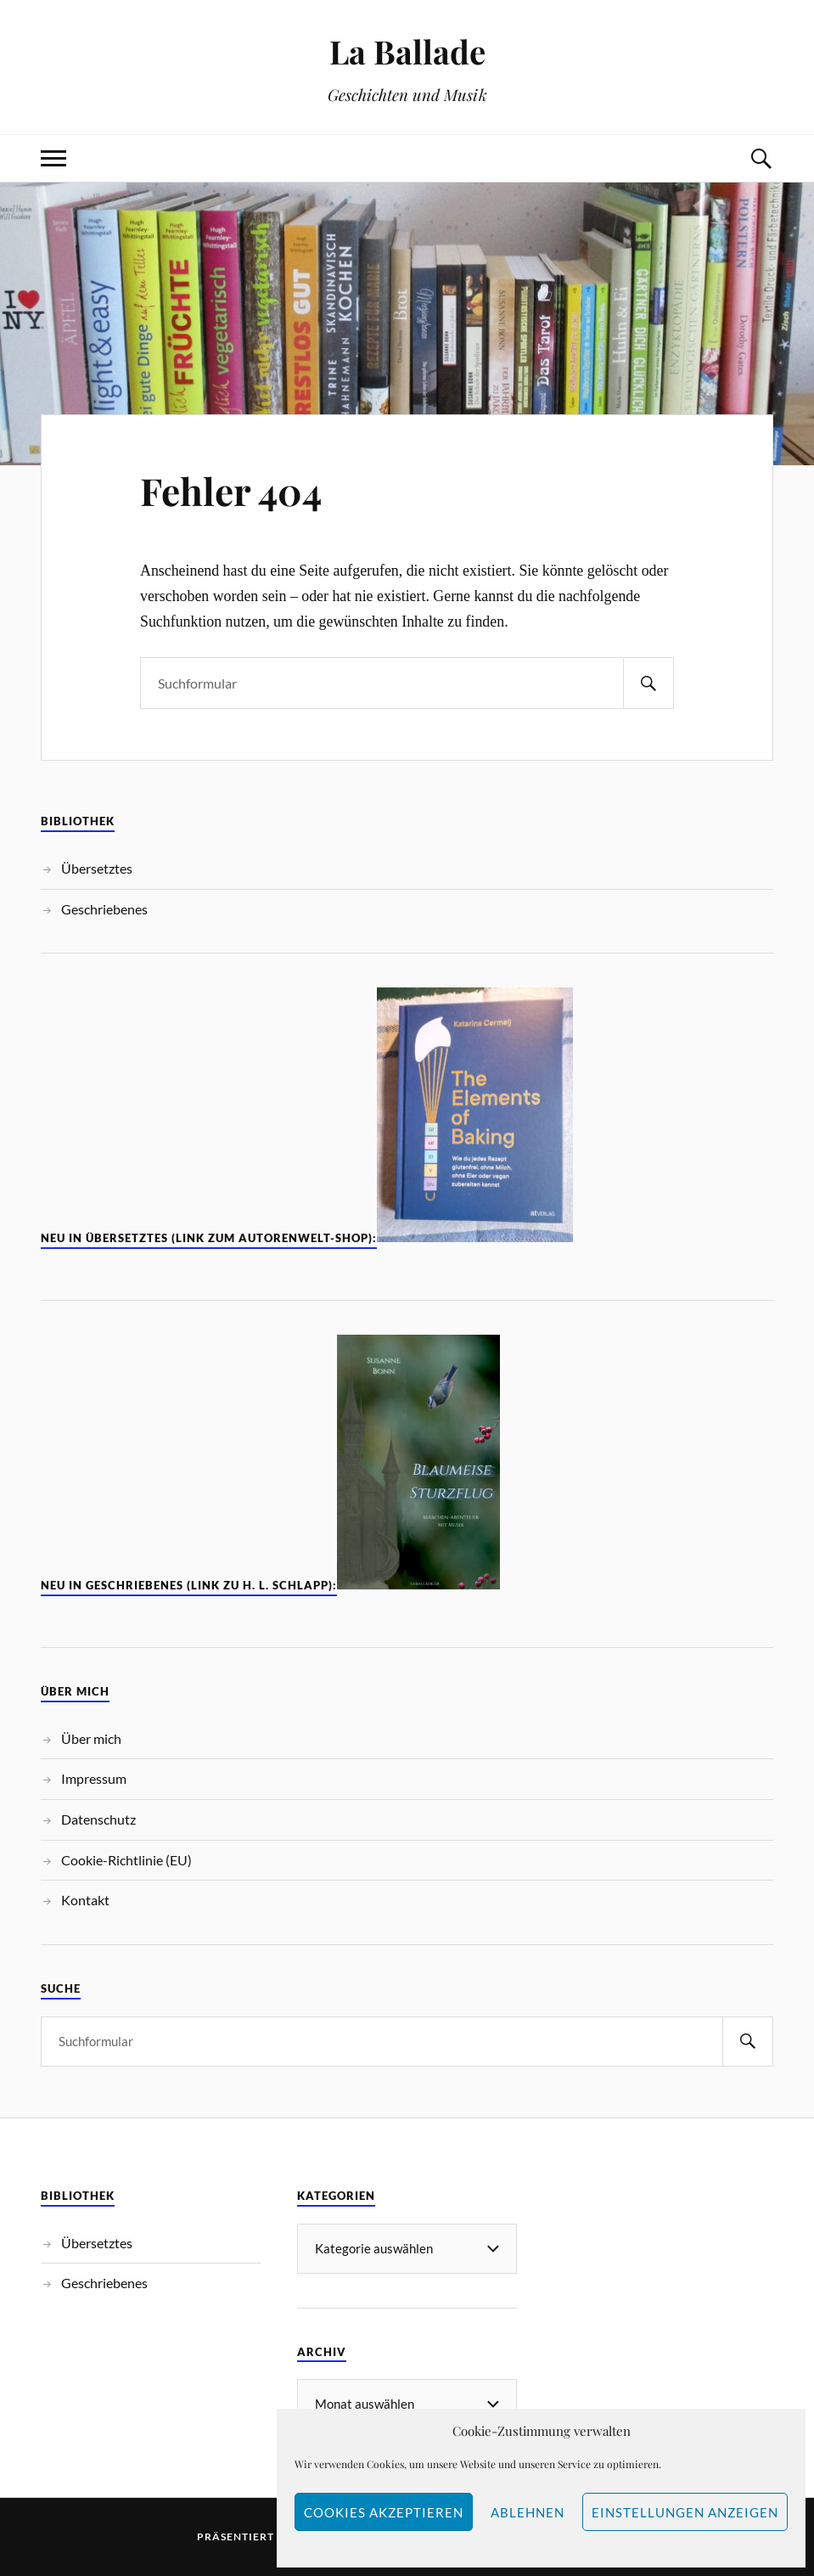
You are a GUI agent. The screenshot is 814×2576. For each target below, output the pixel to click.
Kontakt (85, 1900)
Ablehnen (527, 2512)
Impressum (93, 1778)
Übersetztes (96, 868)
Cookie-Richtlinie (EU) (126, 1860)
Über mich (91, 1738)
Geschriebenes (104, 909)
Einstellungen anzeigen (685, 2512)
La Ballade (407, 51)
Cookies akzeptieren (383, 2512)
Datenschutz (98, 1819)
